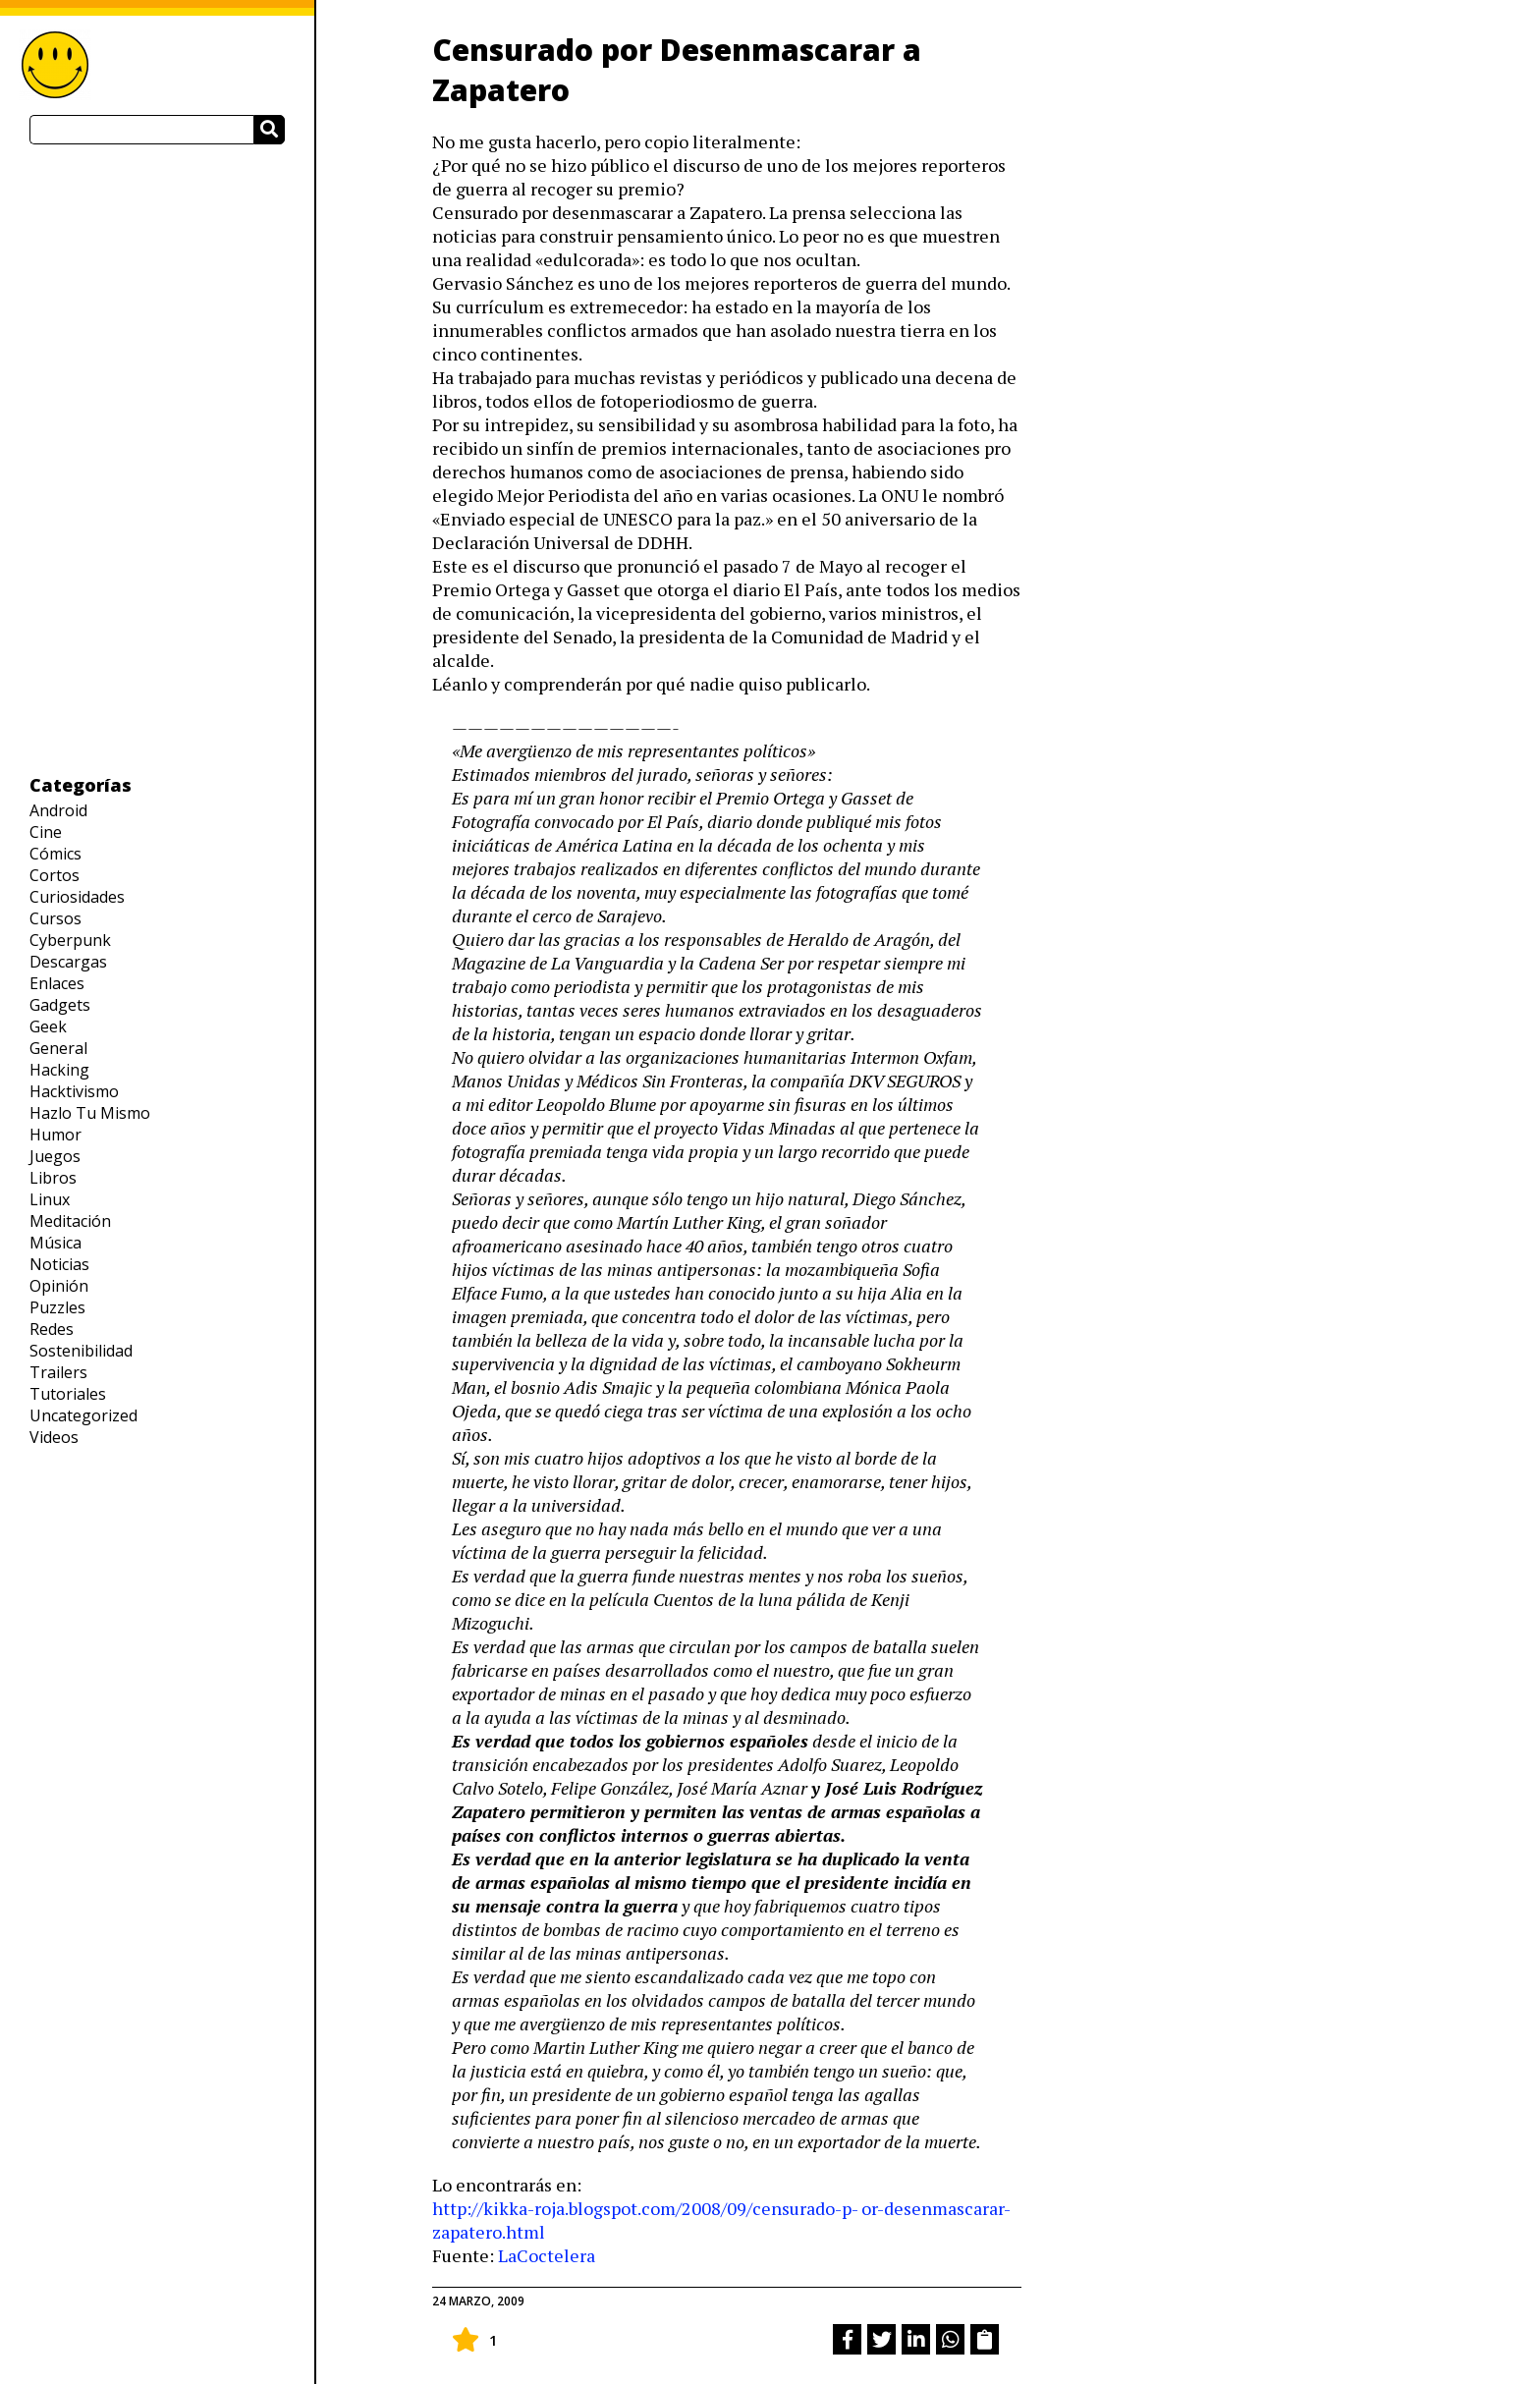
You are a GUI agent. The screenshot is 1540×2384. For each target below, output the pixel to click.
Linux (49, 1199)
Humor (55, 1134)
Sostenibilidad (81, 1350)
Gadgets (59, 1005)
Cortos (54, 875)
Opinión (58, 1286)
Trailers (58, 1372)
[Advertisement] (157, 458)
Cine (45, 832)
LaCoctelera (546, 2255)
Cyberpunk (70, 940)
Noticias (59, 1264)
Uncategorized (83, 1415)
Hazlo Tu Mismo (89, 1113)
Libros (53, 1178)
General (58, 1048)
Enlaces (56, 983)
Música (55, 1242)
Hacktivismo (74, 1091)
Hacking (59, 1070)
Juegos (55, 1156)
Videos (54, 1437)
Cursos (55, 918)
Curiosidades (77, 897)
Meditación (70, 1221)
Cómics (55, 853)
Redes (51, 1329)
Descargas (68, 961)
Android (58, 810)
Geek (48, 1026)
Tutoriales (67, 1394)
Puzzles (57, 1307)
